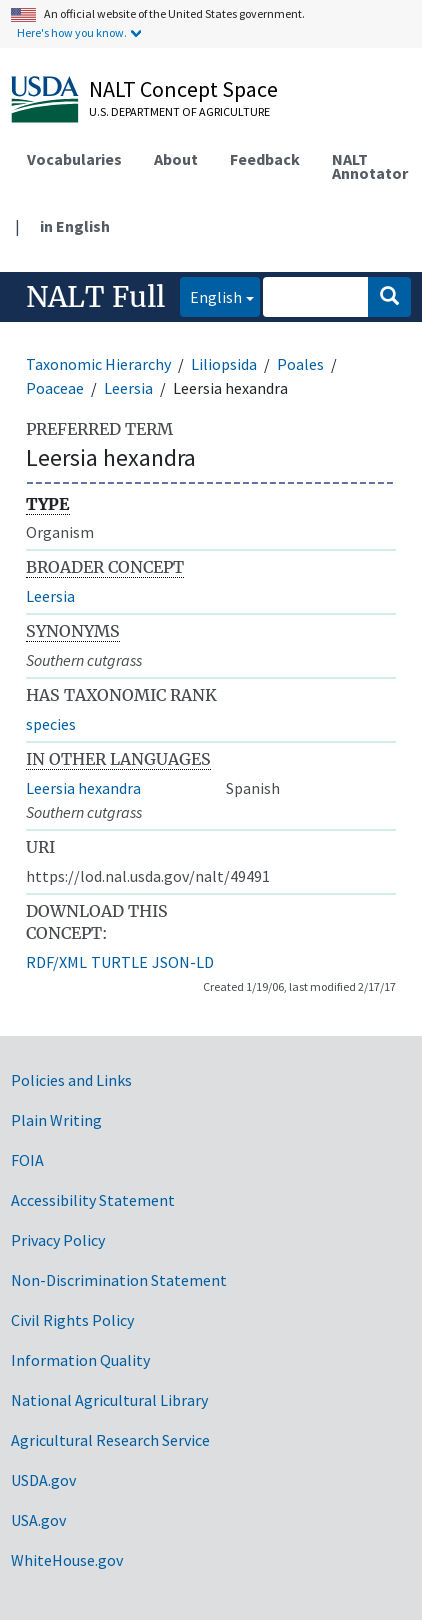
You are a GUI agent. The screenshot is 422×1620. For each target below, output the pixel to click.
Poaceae (55, 388)
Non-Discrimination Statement (119, 1280)
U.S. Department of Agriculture (179, 111)
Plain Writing (56, 1120)
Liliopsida (224, 364)
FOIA (27, 1160)
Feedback (265, 159)
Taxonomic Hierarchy (98, 364)
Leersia (128, 388)
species (51, 724)
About (176, 159)
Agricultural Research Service (110, 1440)
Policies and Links (71, 1080)
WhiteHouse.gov (67, 1560)
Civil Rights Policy (72, 1320)
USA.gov (38, 1520)
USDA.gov (43, 1480)
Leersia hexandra (83, 788)
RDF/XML (56, 962)
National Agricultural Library (109, 1400)
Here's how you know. (72, 32)
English (211, 295)
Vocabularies (74, 159)
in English (75, 226)
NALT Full (95, 297)
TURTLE (119, 962)
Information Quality (80, 1360)
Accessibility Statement (93, 1200)
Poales (300, 364)
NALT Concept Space (183, 89)
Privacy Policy (58, 1240)
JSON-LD (183, 962)
